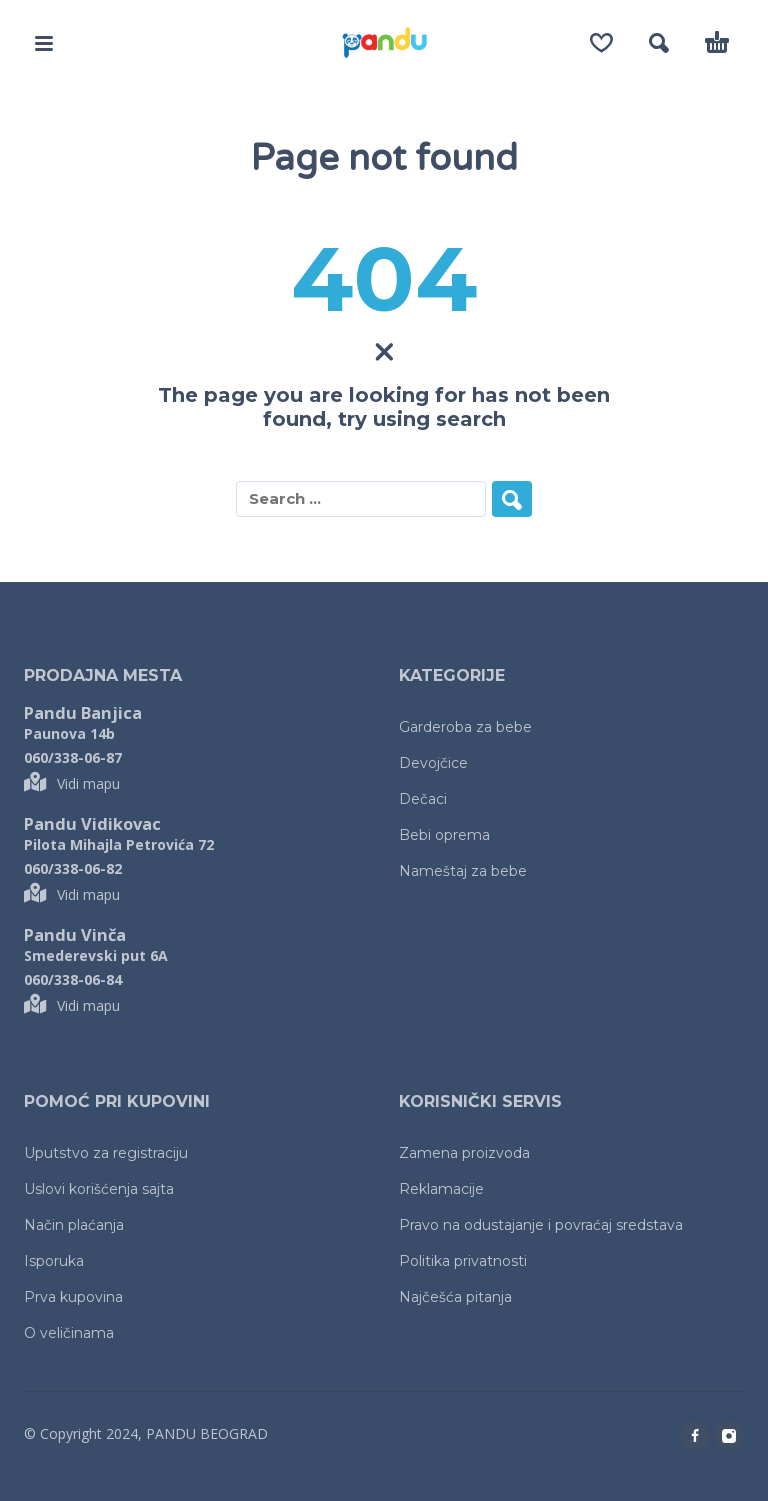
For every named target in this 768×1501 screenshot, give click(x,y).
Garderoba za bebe (465, 727)
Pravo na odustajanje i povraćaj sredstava (541, 1225)
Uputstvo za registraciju (106, 1153)
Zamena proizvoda (464, 1153)
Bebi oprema (444, 835)
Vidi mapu (72, 783)
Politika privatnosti (463, 1261)
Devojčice (433, 763)
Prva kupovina (73, 1297)
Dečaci (423, 799)
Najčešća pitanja (455, 1297)
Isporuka (54, 1261)
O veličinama (69, 1333)
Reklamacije (441, 1189)
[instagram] (729, 1436)
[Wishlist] (601, 43)
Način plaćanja (74, 1225)
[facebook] (695, 1436)
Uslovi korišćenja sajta (99, 1189)
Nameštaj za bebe (463, 871)
